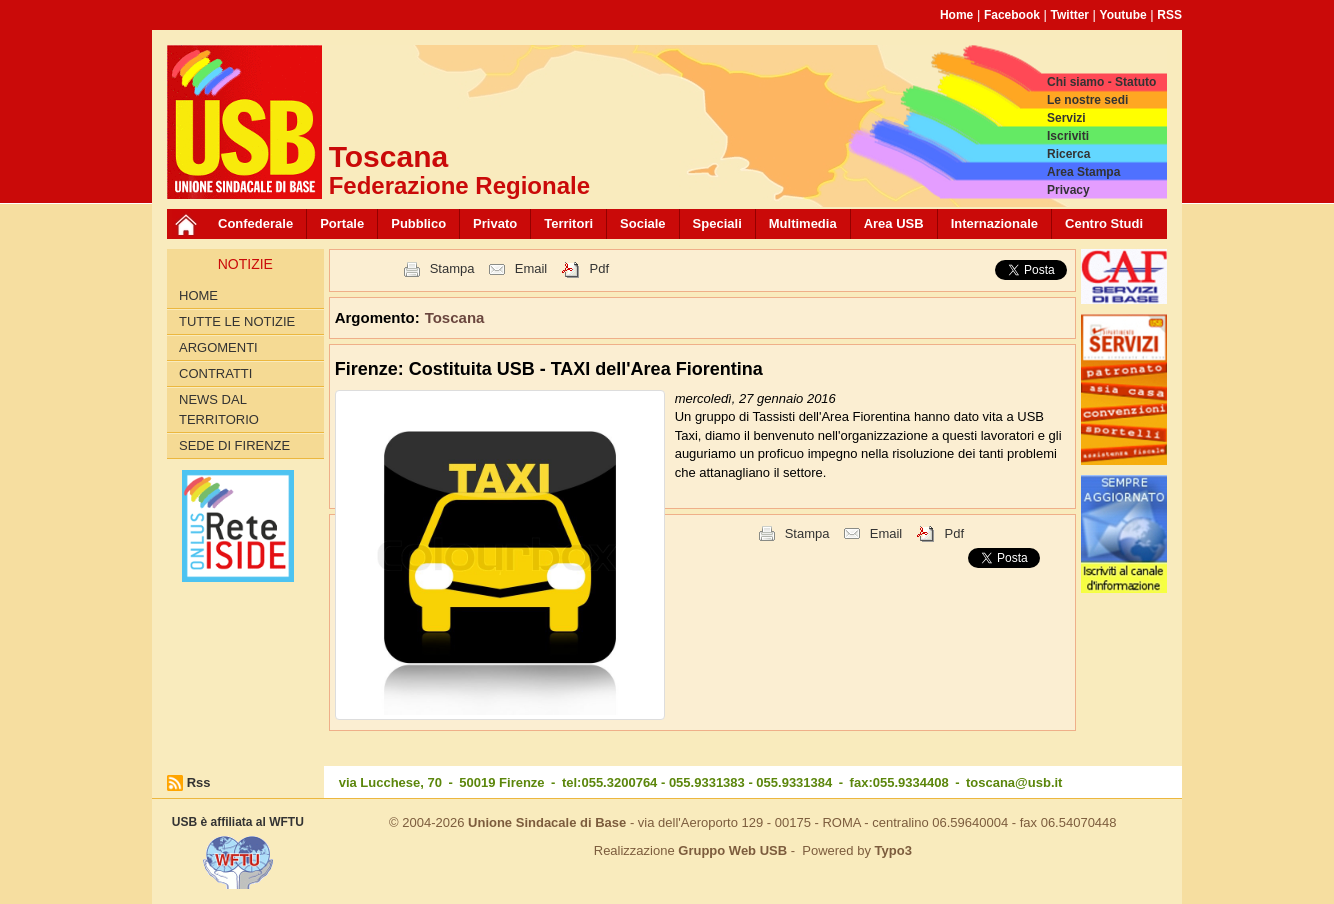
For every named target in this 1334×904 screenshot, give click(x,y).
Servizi (1066, 118)
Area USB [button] (894, 223)
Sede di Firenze (234, 445)
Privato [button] (495, 223)
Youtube (1123, 15)
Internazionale (994, 223)
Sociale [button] (643, 223)
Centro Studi (1104, 223)
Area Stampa (1083, 172)
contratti (215, 373)
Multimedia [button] (803, 223)
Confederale (255, 223)
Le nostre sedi (1087, 100)
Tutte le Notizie (237, 321)
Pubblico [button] (418, 223)
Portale (342, 223)
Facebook (1012, 15)
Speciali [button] (717, 223)
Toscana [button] (455, 317)
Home (956, 15)
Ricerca (1068, 154)
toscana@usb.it (1014, 782)
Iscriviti (1068, 136)
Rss (199, 782)
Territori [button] (568, 223)
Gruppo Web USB (732, 850)
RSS (1169, 15)
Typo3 (893, 850)
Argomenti (218, 347)
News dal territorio (219, 409)
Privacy (1068, 190)
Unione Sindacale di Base (547, 822)
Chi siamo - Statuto (1101, 82)
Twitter (1070, 15)
